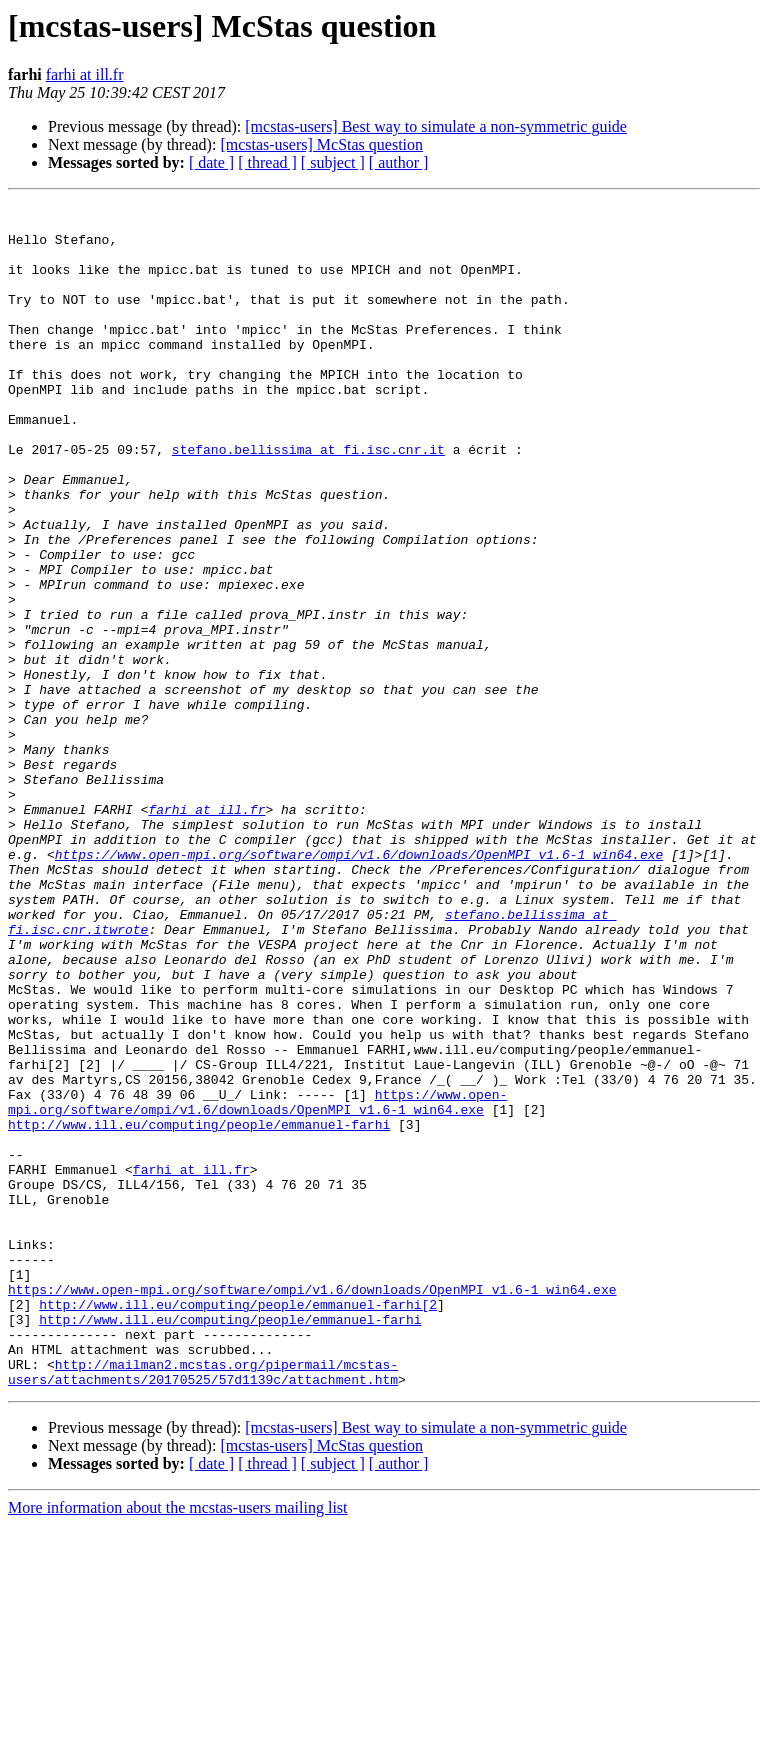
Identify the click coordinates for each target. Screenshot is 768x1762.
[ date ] (211, 162)
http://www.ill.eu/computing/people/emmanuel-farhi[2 (238, 1526)
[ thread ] (267, 162)
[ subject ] (333, 162)
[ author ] (399, 162)
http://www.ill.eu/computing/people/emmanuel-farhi (199, 1310)
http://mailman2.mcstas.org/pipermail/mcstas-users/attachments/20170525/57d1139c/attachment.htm (203, 1607)
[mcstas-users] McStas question (321, 144)
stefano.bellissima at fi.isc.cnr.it (308, 500)
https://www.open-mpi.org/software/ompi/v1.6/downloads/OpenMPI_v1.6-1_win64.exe (359, 986)
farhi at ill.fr (85, 74)
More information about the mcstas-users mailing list (178, 1744)
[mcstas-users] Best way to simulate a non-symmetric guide (436, 126)
